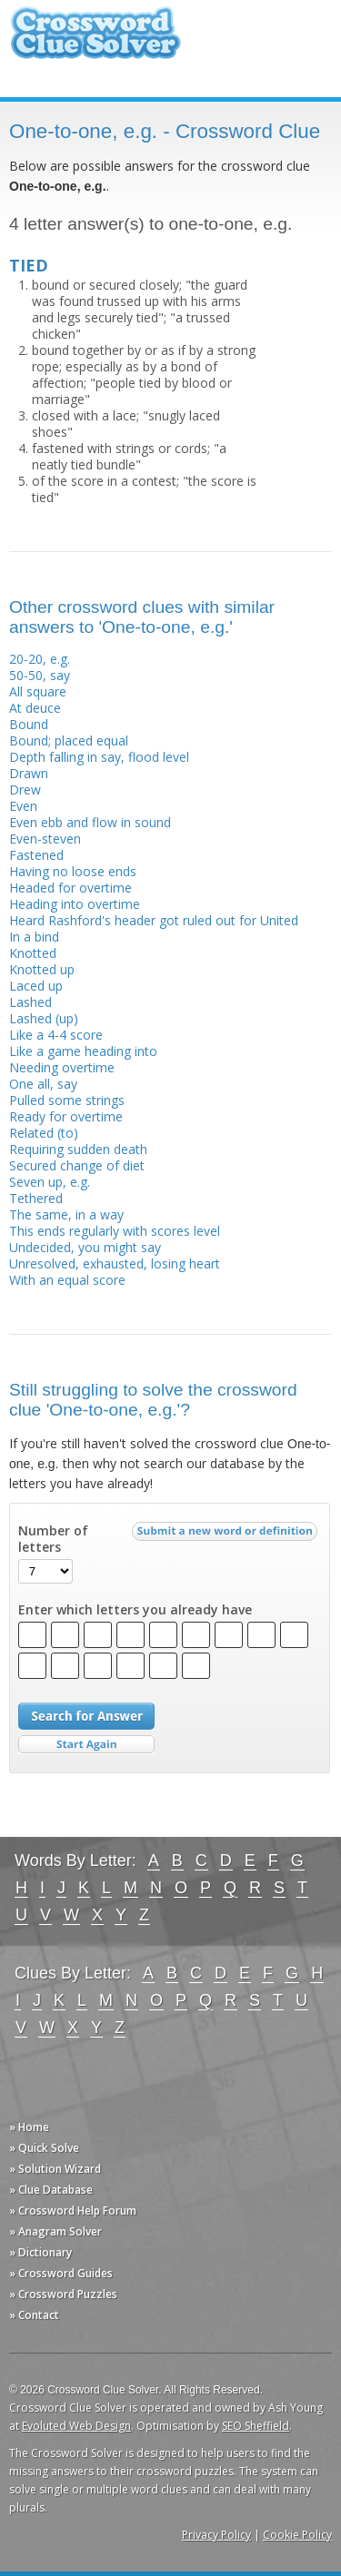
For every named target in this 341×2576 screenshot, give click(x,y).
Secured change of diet (77, 1165)
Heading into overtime (74, 904)
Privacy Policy (216, 2534)
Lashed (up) (43, 1018)
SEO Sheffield (255, 2425)
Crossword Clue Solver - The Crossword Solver (95, 41)
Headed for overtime (70, 887)
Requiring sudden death (78, 1149)
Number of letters (53, 1539)
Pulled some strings (67, 1100)
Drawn (28, 773)
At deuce (35, 707)
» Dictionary (40, 2252)
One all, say (43, 1083)
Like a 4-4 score (56, 1034)
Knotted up (42, 969)
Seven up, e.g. (49, 1181)
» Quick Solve (44, 2148)
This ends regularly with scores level (114, 1230)
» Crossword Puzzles (63, 2294)
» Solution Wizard (55, 2168)
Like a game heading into (83, 1051)
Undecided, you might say (85, 1247)
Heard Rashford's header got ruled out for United (153, 920)
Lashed (30, 1002)
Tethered (36, 1198)
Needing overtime (62, 1067)
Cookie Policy (297, 2534)
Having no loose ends (72, 871)
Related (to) (43, 1132)
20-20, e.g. (39, 658)
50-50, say (39, 675)
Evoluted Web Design (76, 2425)
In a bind (34, 936)
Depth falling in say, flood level (99, 756)
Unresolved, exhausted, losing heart (114, 1263)
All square (37, 691)
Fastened (36, 855)
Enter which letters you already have (135, 1610)
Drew (25, 789)
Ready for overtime (66, 1116)
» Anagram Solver (55, 2231)
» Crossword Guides (61, 2273)
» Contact (34, 2315)
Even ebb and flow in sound (90, 822)
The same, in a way (66, 1214)
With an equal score (67, 1279)
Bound (28, 724)
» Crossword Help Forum (72, 2210)
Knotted (32, 953)
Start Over (86, 1744)
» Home (29, 2127)
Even (23, 805)
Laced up (36, 985)
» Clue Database (51, 2189)
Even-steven (45, 838)
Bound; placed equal (68, 740)
